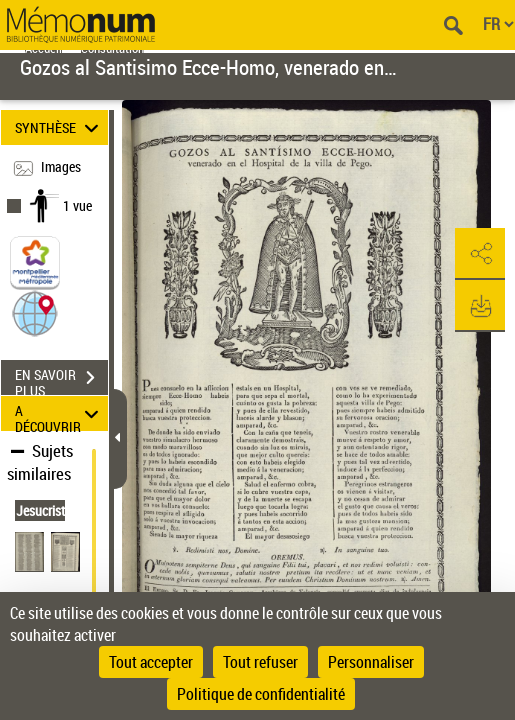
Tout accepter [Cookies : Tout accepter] (151, 662)
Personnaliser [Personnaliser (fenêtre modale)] (371, 662)
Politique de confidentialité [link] (261, 694)
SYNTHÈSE (59, 127)
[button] (35, 312)
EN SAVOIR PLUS (61, 380)
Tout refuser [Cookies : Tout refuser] (260, 662)
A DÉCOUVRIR (59, 413)
